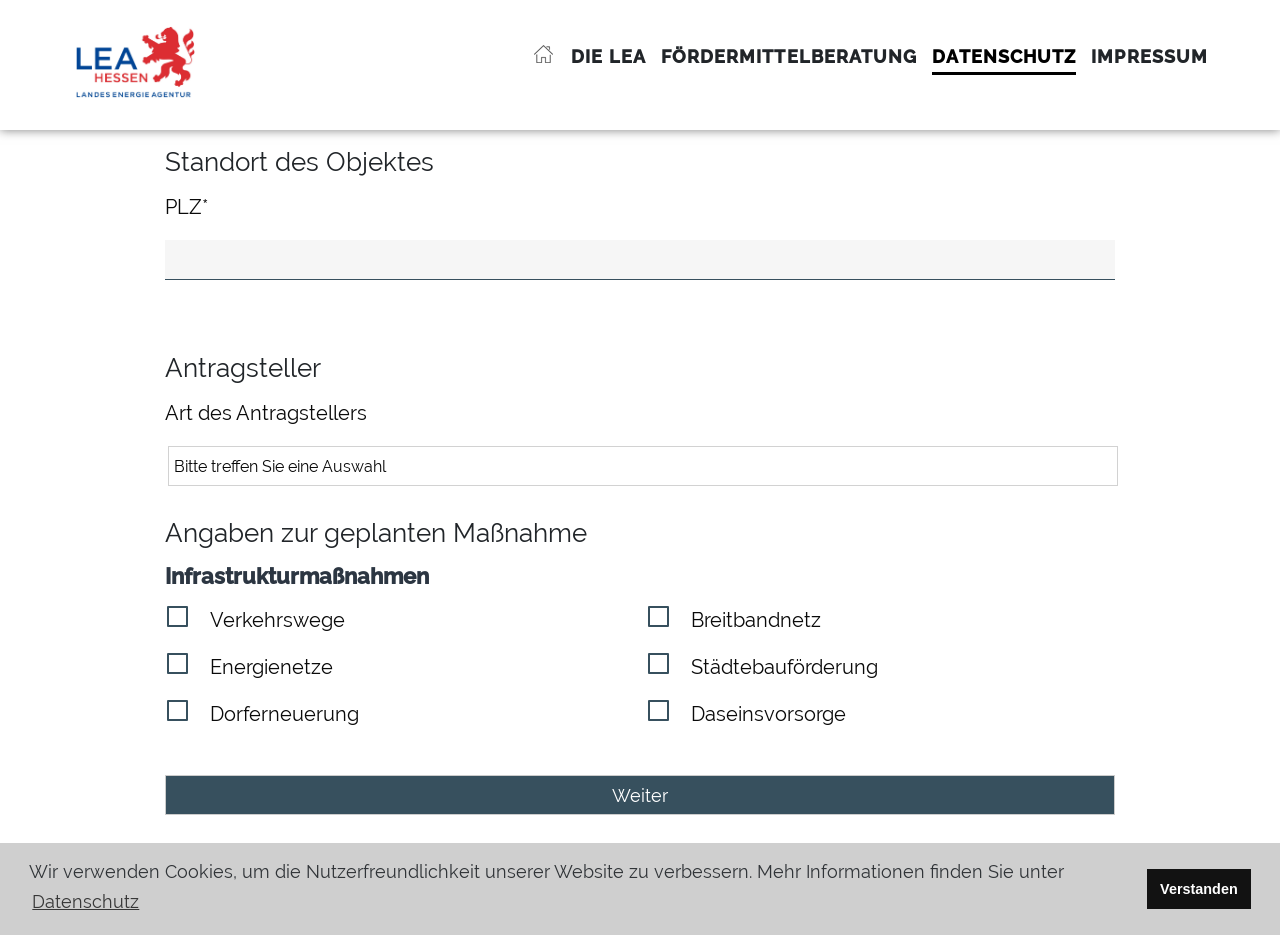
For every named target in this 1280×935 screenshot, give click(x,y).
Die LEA (608, 56)
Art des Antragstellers (266, 413)
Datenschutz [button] (85, 901)
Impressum (1149, 56)
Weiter (640, 795)
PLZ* (186, 207)
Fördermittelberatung (789, 56)
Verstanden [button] (1199, 889)
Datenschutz (1004, 56)
